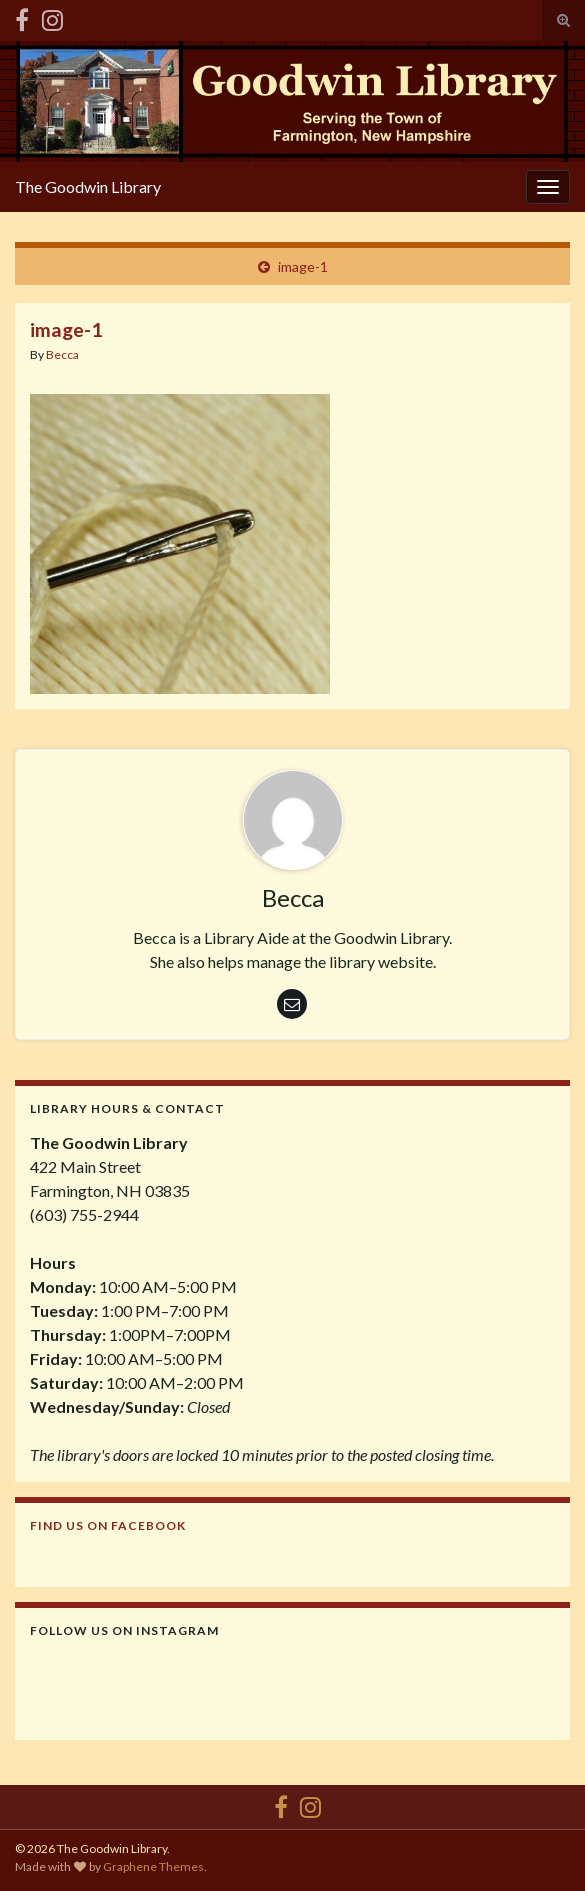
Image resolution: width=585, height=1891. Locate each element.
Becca (62, 354)
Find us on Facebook (108, 1525)
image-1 (303, 266)
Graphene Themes (153, 1866)
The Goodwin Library (88, 186)
